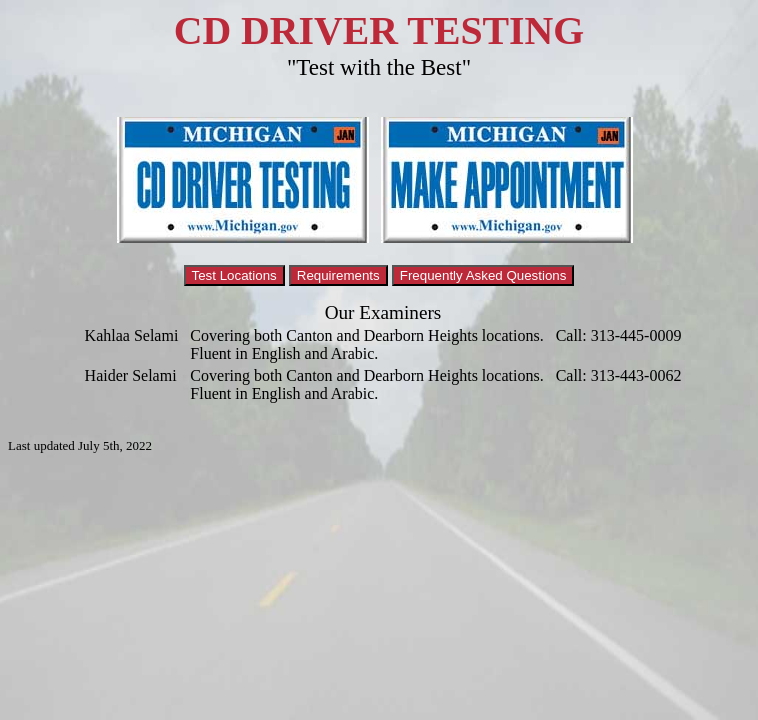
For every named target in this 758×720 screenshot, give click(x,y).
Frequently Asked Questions (483, 275)
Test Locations (234, 275)
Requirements (338, 275)
